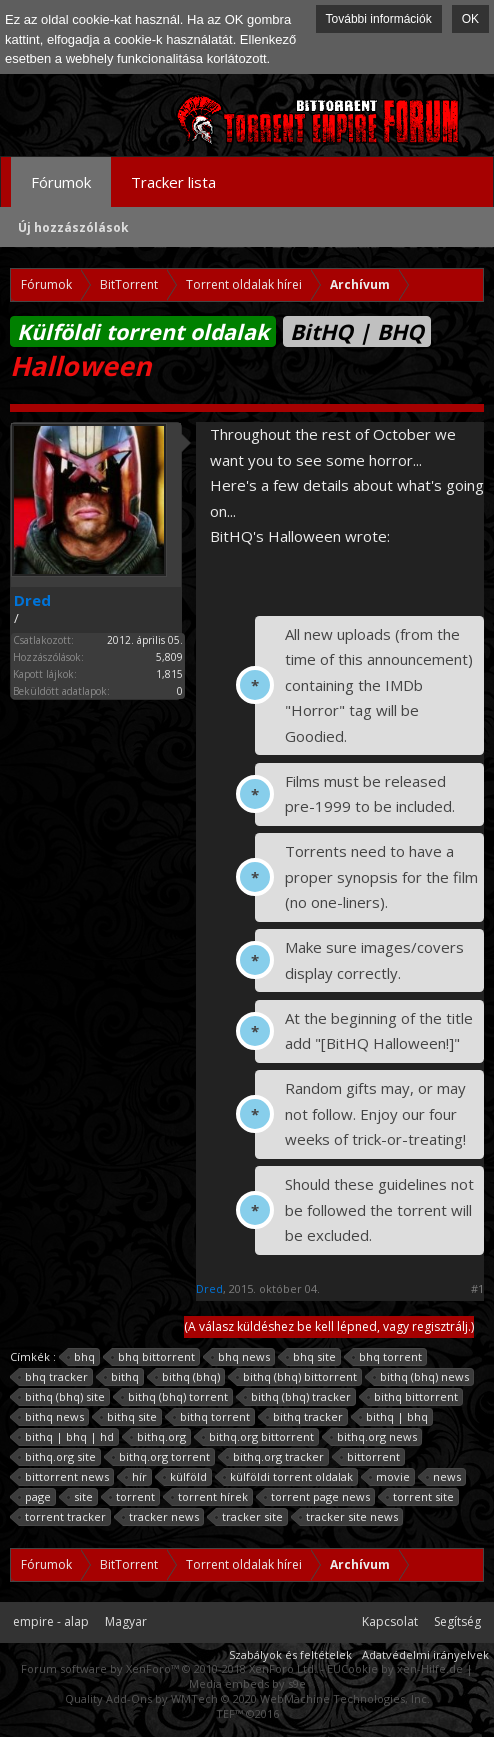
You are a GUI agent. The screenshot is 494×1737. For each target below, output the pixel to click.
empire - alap (51, 1621)
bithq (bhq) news (421, 1377)
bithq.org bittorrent (258, 1437)
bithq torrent (212, 1417)
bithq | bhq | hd (66, 1437)
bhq (81, 1357)
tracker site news (349, 1517)
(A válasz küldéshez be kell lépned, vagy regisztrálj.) (329, 1326)
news (444, 1477)
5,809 (169, 657)
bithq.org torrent (161, 1457)
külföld (185, 1477)
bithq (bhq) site (62, 1397)
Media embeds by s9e (247, 1683)
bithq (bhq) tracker (298, 1397)
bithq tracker (305, 1417)
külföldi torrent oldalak (288, 1477)
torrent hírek (210, 1497)
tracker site (249, 1517)
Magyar (126, 1621)
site (80, 1497)
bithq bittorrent (413, 1397)
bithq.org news (374, 1437)
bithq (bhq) (188, 1377)
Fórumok (61, 182)
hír (136, 1477)
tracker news (161, 1517)
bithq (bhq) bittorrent (297, 1377)
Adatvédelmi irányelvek (425, 1654)
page (35, 1497)
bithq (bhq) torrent (175, 1397)
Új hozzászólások (73, 227)
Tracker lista (173, 182)
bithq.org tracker (275, 1457)
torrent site (420, 1497)
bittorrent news (64, 1477)
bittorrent (370, 1457)
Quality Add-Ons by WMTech (247, 1698)
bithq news (51, 1417)
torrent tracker (62, 1517)
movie (390, 1477)
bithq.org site (57, 1457)
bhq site (311, 1357)
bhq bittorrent (153, 1357)
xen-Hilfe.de (430, 1668)
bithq (122, 1377)
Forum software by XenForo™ (169, 1668)
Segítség (457, 1621)
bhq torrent (387, 1357)
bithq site (129, 1417)
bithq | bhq (394, 1417)
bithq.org (158, 1437)
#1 (477, 1289)
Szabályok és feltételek (290, 1654)
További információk (379, 19)
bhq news (241, 1357)
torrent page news (317, 1497)
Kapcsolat (390, 1621)
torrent (132, 1497)
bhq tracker (53, 1377)
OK (470, 19)
